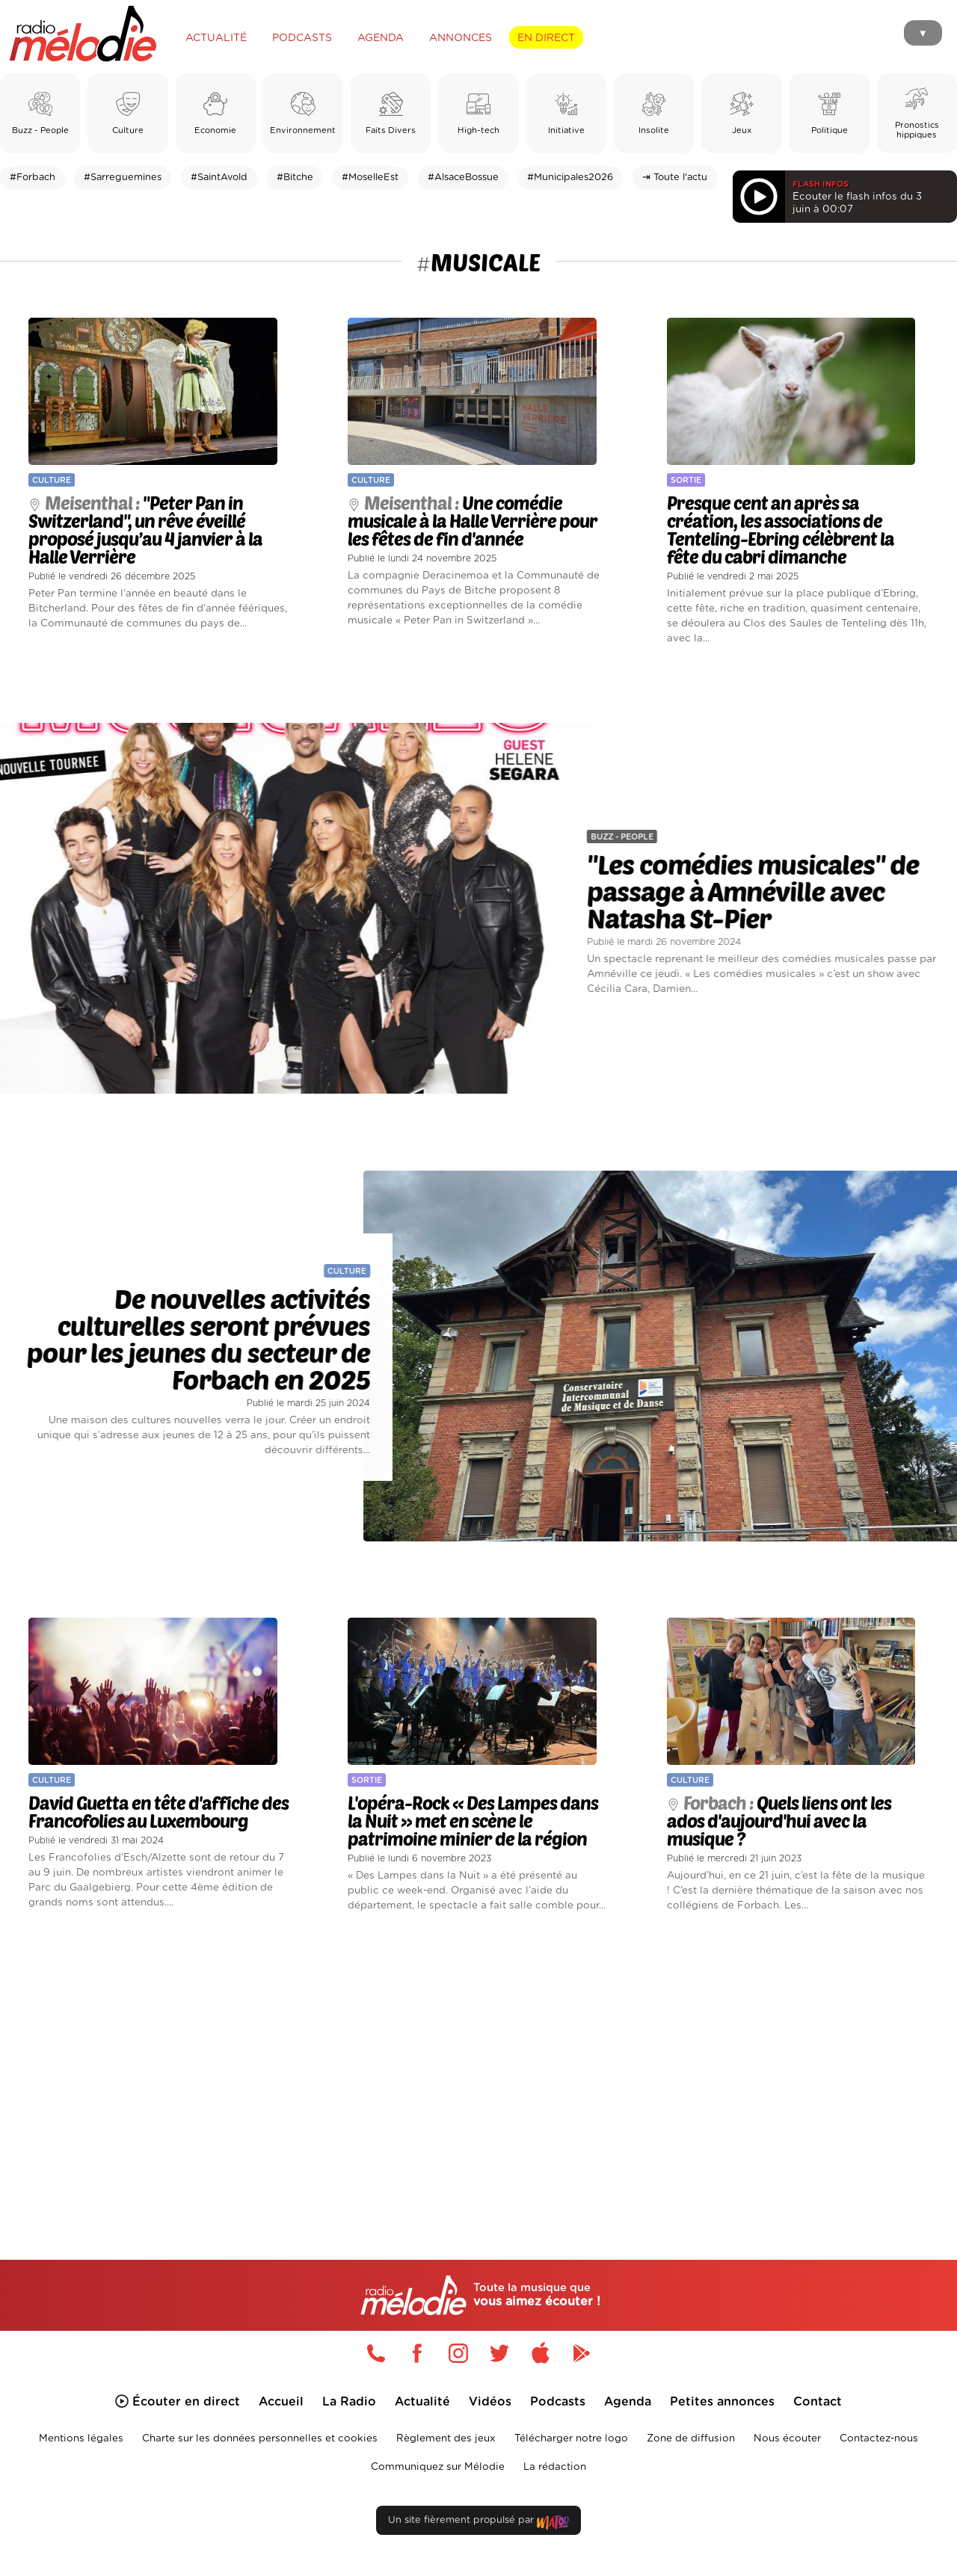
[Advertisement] (478, 2073)
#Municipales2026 (570, 177)
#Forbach (32, 177)
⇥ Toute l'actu (674, 177)
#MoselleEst (370, 177)
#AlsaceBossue (463, 177)
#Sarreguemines (122, 177)
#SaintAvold (219, 177)
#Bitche (295, 177)
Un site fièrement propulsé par (478, 2528)
